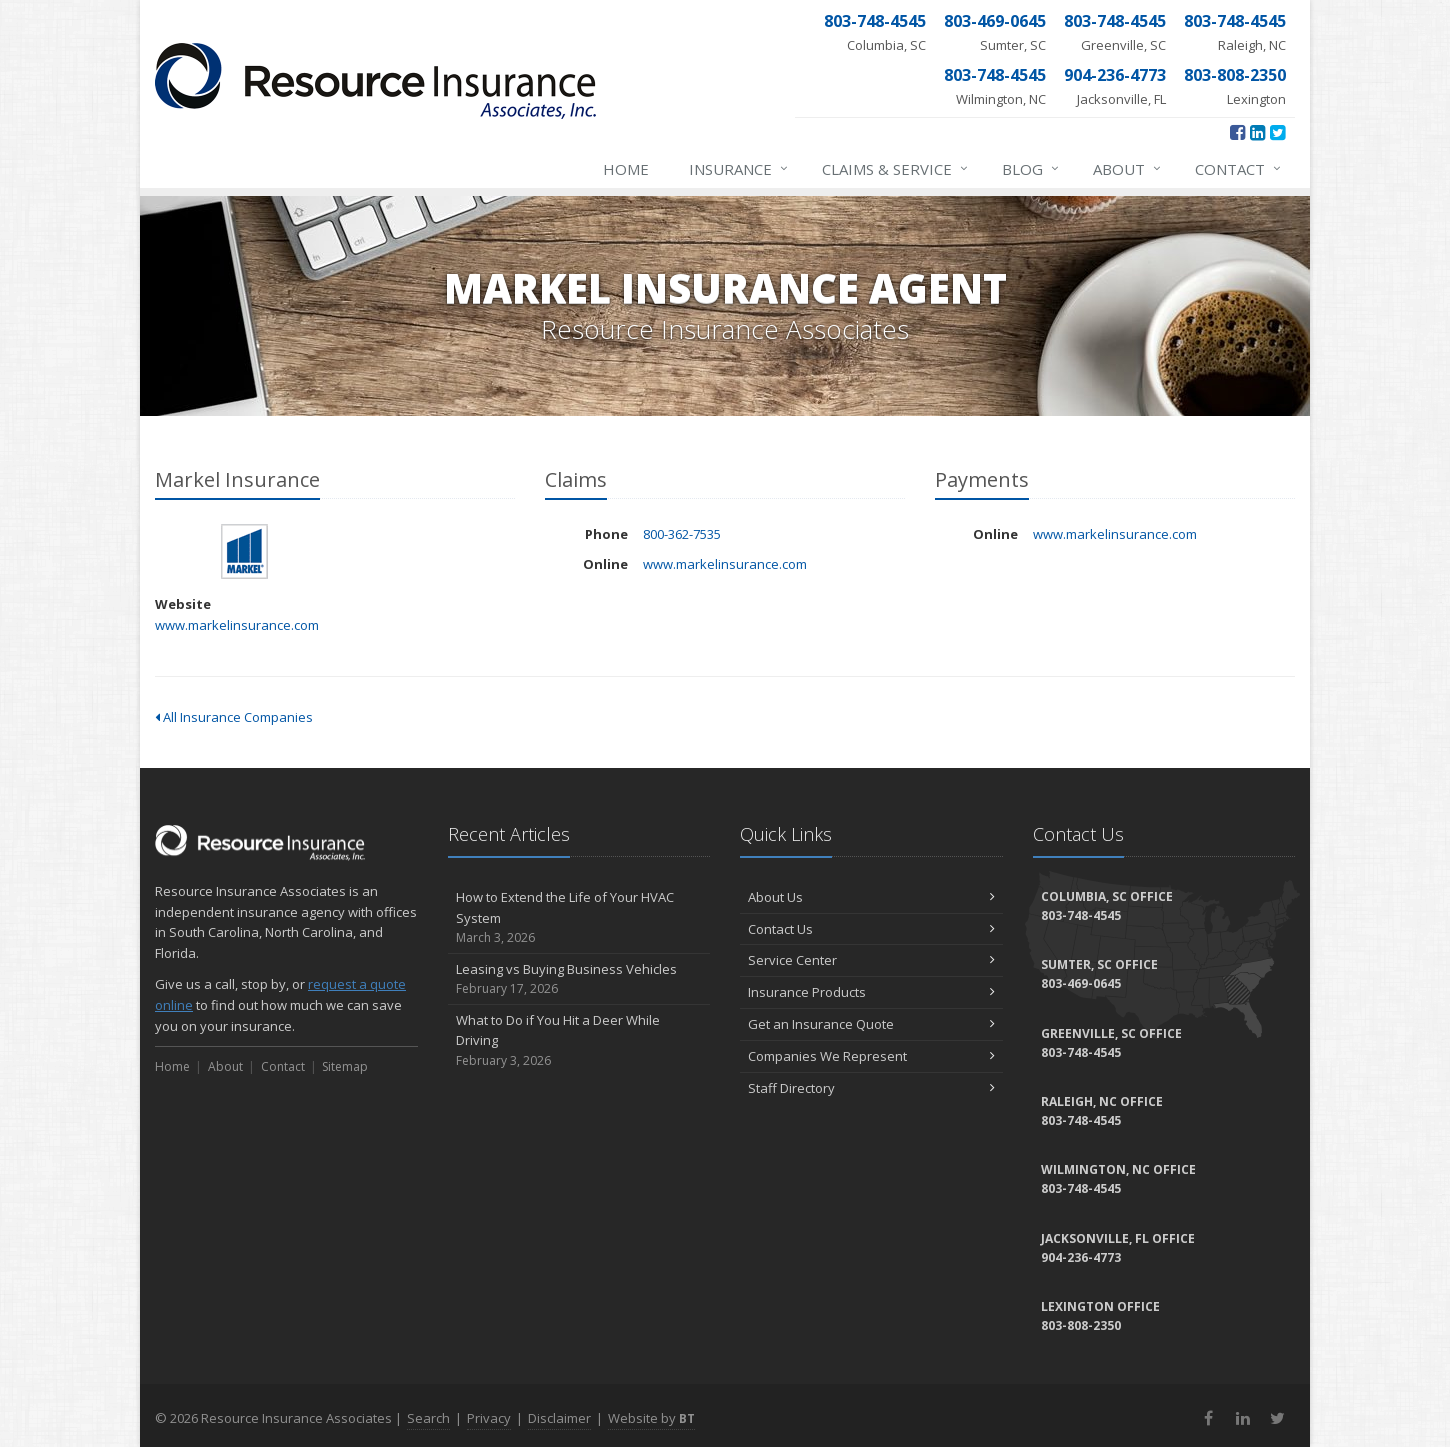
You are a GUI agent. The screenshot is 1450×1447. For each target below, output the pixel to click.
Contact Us (871, 929)
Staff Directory (871, 1088)
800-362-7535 (682, 534)
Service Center (871, 960)
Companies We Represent (871, 1056)
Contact (1239, 169)
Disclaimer (559, 1418)
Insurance (739, 169)
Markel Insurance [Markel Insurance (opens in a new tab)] (244, 551)
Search (428, 1418)
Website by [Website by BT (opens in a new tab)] (651, 1418)
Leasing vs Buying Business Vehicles (579, 979)
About (1128, 169)
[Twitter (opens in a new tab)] (1277, 132)
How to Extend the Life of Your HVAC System (579, 918)
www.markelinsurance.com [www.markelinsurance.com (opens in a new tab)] (237, 625)
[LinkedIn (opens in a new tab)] (1257, 132)
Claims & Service (896, 169)
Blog (1031, 169)
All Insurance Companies (234, 717)
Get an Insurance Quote (871, 1024)
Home (626, 169)
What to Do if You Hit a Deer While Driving (579, 1041)
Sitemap (345, 1066)
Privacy (489, 1418)
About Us (871, 897)
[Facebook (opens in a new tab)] (1237, 132)
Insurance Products (871, 992)
